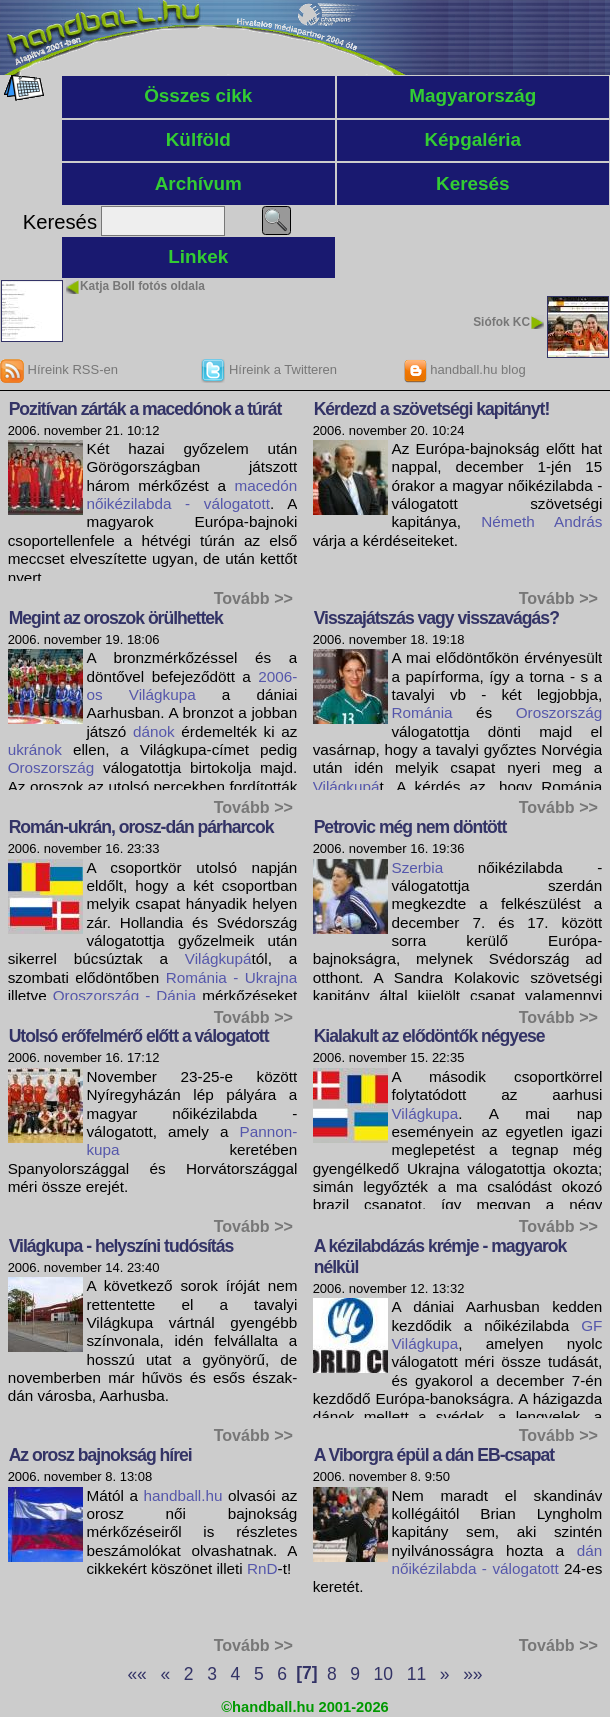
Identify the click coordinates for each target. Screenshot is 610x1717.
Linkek (198, 256)
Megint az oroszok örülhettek (116, 618)
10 (383, 1673)
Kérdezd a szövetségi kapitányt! (432, 409)
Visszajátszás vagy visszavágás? (436, 618)
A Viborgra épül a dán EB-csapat (434, 1455)
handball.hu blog (464, 369)
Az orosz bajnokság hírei (100, 1455)
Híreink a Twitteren (269, 369)
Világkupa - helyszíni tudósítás (121, 1246)
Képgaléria (472, 139)
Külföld (198, 139)
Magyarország (472, 95)
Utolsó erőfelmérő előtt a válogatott (139, 1036)
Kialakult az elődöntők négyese (429, 1036)
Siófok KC (501, 322)
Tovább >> (253, 598)
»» (472, 1673)
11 (416, 1673)
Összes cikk (198, 95)
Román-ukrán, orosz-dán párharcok (141, 827)
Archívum (198, 183)
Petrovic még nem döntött (410, 827)
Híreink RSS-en (59, 369)
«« (136, 1673)
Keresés (473, 183)
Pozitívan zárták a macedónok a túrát (145, 409)
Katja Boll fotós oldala (142, 286)
